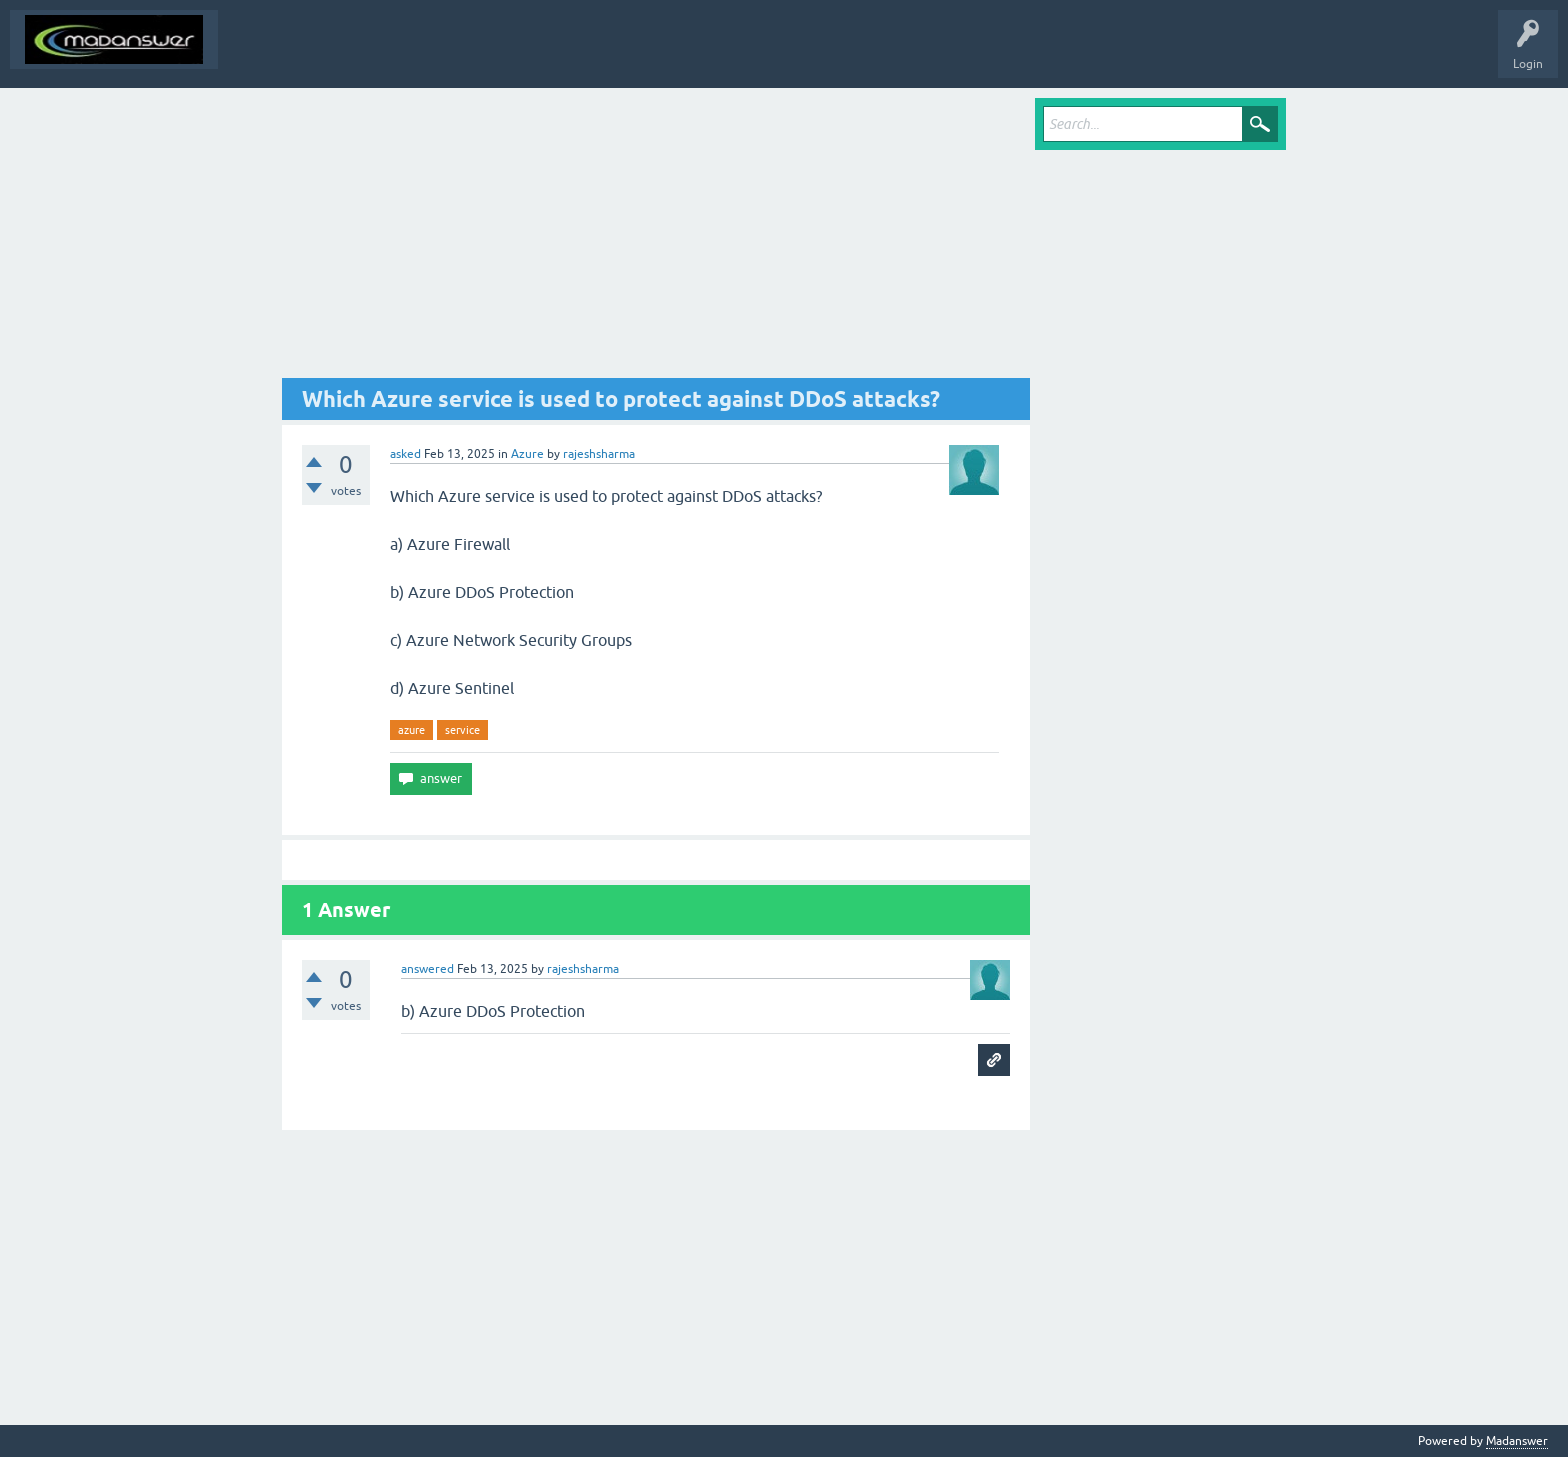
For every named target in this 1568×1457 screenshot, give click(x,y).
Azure (527, 454)
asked (405, 454)
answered (427, 969)
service (462, 730)
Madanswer (1517, 1441)
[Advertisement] (656, 238)
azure (411, 730)
